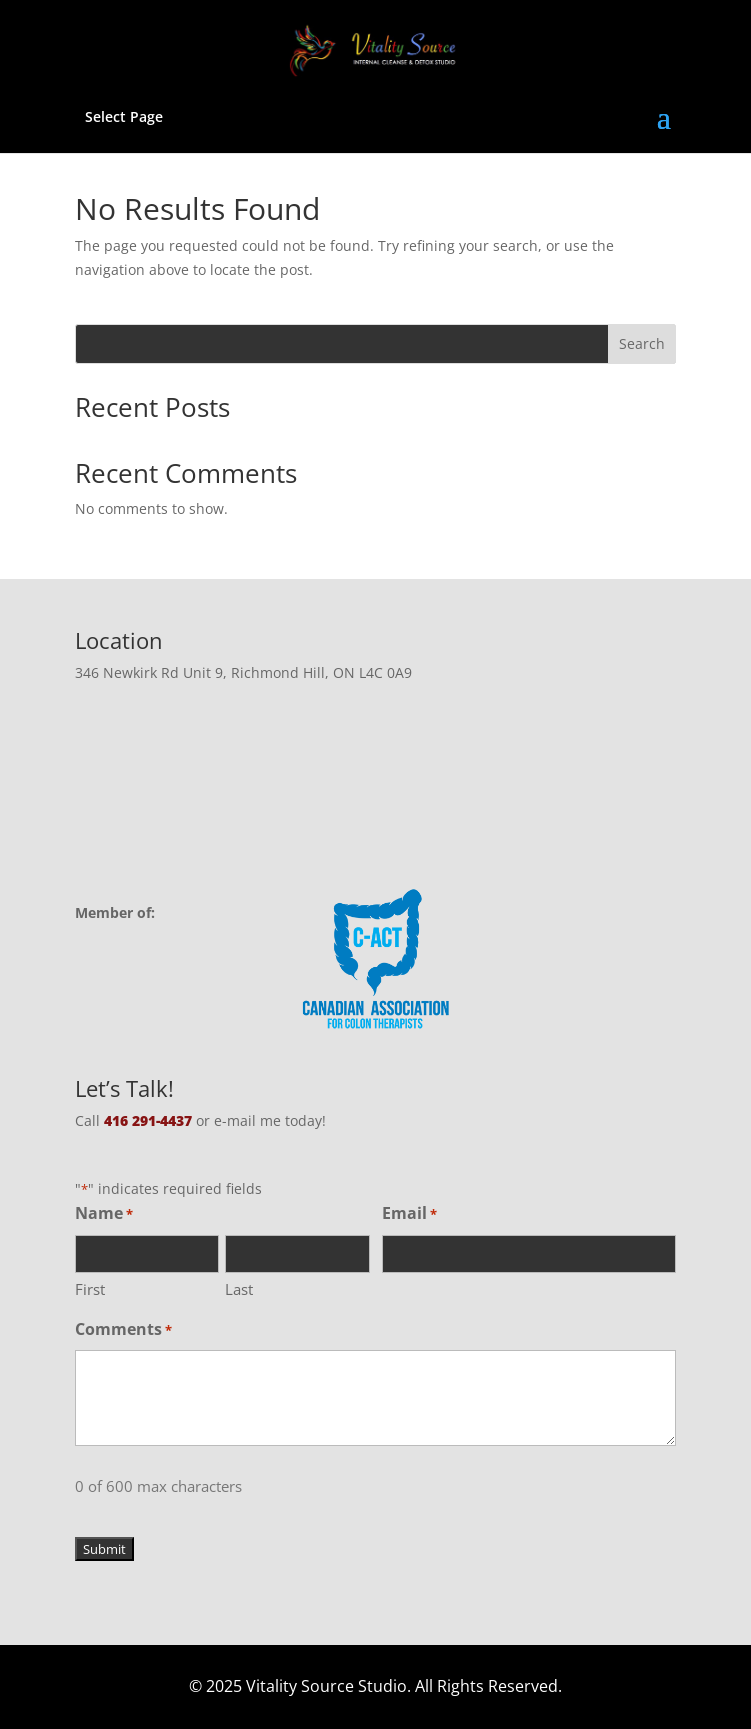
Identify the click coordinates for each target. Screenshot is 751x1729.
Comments (123, 1330)
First (90, 1289)
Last (239, 1289)
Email (409, 1214)
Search (642, 343)
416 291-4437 (148, 1120)
